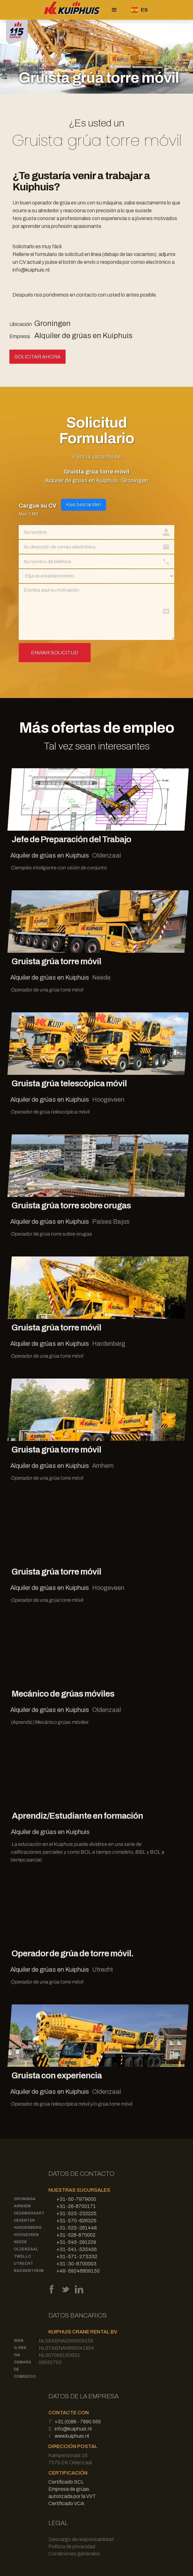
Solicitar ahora (37, 356)
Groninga (25, 2199)
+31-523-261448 (77, 2227)
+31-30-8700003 (76, 2263)
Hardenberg (28, 2227)
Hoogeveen (26, 2235)
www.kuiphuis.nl (72, 2436)
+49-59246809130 (78, 2271)
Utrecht (23, 2263)
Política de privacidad (71, 2546)
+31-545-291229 (76, 2242)
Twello (22, 2256)
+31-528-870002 (76, 2235)
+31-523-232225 (76, 2213)
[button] (114, 10)
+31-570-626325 (76, 2220)
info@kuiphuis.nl (73, 2428)
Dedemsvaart (29, 2213)
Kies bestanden (83, 504)
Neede (20, 2242)
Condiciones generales (74, 2553)
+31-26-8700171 (76, 2206)
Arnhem (22, 2206)
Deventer (24, 2220)
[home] (70, 10)
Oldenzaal (26, 2249)
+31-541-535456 (77, 2249)
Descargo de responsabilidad (81, 2539)
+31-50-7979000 (76, 2199)
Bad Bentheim (29, 2271)
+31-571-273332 (77, 2256)
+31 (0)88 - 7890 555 (78, 2421)
